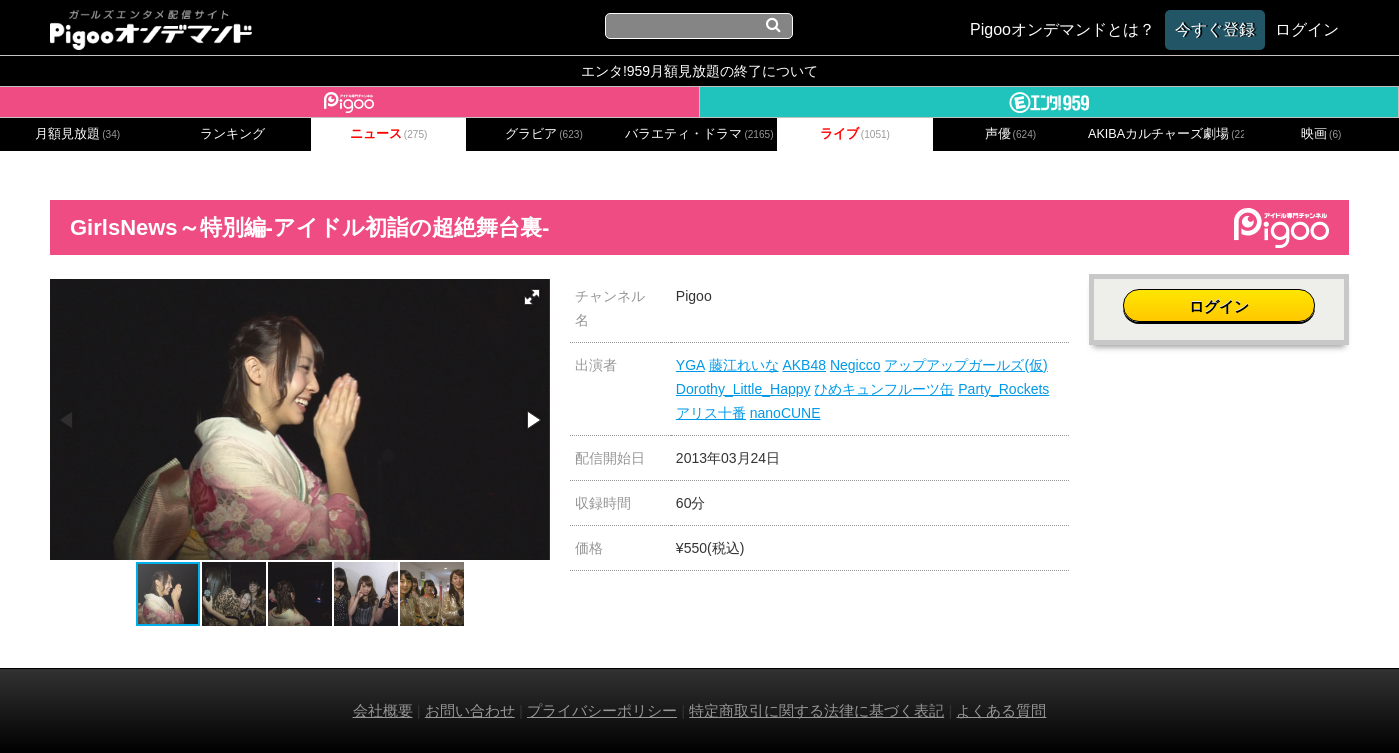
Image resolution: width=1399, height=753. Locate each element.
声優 (1011, 134)
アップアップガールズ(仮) (965, 365)
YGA (690, 365)
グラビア (544, 134)
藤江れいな (744, 365)
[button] (532, 297)
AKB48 (804, 365)
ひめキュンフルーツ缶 (884, 389)
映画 (1321, 134)
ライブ (855, 134)
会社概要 (383, 710)
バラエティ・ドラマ (699, 134)
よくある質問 (1001, 710)
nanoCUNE (785, 413)
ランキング (232, 134)
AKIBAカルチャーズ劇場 (1165, 134)
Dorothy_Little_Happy (743, 389)
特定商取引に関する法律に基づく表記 (816, 710)
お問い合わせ (470, 710)
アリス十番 (711, 413)
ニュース (389, 134)
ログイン (1219, 306)
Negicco (855, 365)
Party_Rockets (1003, 389)
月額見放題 (77, 134)
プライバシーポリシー (602, 710)
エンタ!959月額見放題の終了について (699, 71)
